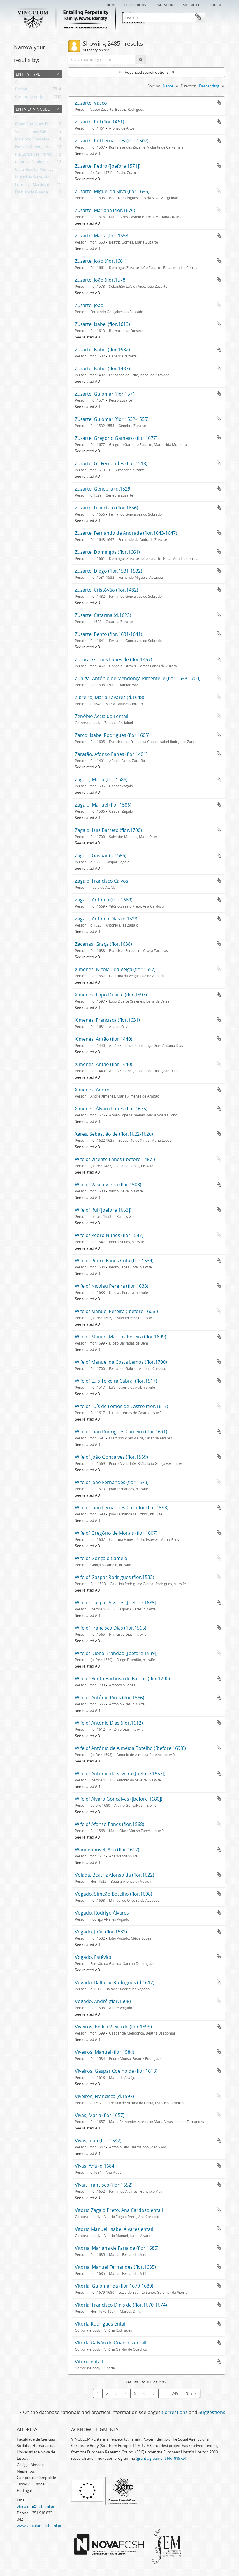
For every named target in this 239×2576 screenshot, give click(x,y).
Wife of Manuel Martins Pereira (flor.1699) (120, 1336)
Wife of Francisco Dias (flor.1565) (110, 1628)
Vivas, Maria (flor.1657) (99, 2115)
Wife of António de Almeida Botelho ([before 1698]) (130, 1748)
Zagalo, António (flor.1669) (104, 900)
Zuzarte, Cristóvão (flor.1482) (106, 590)
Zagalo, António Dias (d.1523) (107, 918)
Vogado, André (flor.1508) (103, 2001)
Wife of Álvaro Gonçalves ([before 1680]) (118, 1799)
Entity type (28, 73)
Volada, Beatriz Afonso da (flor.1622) (114, 1875)
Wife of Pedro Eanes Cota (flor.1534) (114, 1260)
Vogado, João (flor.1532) (101, 1932)
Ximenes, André (92, 1089)
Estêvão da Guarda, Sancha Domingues (49, 193)
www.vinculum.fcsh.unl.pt (39, 2525)
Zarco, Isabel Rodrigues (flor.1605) (112, 735)
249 (175, 2393)
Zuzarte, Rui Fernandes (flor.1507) (112, 140)
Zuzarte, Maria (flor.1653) (102, 235)
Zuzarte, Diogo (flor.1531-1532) (108, 571)
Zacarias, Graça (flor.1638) (103, 944)
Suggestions (164, 4)
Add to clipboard (219, 102)
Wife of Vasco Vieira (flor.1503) (108, 1184)
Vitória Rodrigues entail (100, 2324)
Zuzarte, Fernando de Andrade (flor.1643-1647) (126, 533)
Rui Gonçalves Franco (33, 155)
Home (111, 4)
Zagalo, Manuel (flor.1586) (103, 805)
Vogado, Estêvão (93, 1957)
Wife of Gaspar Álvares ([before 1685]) (116, 1602)
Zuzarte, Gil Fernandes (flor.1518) (111, 463)
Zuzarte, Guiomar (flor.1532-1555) (112, 419)
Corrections (135, 4)
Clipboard (216, 17)
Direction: (189, 86)
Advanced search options (146, 72)
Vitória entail (89, 2361)
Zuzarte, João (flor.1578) (101, 280)
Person (21, 90)
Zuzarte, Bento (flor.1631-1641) (108, 634)
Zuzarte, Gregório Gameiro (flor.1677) (116, 438)
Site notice (192, 4)
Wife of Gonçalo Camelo (101, 1558)
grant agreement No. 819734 (161, 2458)
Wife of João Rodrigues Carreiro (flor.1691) (121, 1431)
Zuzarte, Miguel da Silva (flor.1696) (112, 191)
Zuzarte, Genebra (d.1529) (103, 489)
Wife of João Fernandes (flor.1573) (112, 1482)
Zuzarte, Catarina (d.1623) (103, 615)
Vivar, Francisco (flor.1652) (104, 2185)
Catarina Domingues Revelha (40, 162)
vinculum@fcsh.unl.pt (36, 2506)
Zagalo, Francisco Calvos (101, 881)
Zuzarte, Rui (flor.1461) (99, 122)
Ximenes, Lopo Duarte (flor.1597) (111, 994)
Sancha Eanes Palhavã (34, 132)
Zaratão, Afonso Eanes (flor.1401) (111, 754)
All (17, 82)
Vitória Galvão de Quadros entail (110, 2342)
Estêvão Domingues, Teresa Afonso (45, 147)
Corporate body (29, 97)
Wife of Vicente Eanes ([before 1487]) (115, 1159)
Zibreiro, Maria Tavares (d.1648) (109, 697)
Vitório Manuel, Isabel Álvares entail (114, 2229)
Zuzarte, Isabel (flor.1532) (102, 349)
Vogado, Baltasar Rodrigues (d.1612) (114, 1982)
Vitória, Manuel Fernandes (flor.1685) (115, 2267)
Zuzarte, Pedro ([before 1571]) (107, 166)
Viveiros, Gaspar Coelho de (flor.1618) (116, 2071)
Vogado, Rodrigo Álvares (102, 1913)
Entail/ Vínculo (33, 108)
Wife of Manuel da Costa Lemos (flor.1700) (121, 1362)
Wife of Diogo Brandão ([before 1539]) (116, 1653)
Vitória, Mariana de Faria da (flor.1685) (117, 2248)
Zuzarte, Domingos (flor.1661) (107, 552)
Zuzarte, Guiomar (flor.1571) (106, 394)
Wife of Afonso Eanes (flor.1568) (109, 1824)
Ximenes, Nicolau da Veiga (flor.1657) (115, 969)
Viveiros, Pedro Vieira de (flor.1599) (113, 2026)
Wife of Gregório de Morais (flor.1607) (116, 1533)
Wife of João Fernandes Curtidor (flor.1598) (121, 1507)
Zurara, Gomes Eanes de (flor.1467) (113, 659)
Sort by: (154, 86)
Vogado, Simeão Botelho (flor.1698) (113, 1894)
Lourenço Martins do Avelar (39, 185)
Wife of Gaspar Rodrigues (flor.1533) (114, 1577)
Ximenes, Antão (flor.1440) (103, 1039)
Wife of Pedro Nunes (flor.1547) (109, 1235)
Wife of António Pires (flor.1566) (109, 1697)
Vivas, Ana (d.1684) (95, 2166)
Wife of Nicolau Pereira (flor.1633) (111, 1286)
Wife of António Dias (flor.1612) (109, 1723)
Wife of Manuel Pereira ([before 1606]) (116, 1311)
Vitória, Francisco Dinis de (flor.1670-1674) (121, 2305)
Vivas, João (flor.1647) (98, 2140)
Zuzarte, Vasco (91, 103)
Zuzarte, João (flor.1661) (101, 261)
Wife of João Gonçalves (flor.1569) (111, 1457)
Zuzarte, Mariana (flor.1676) (105, 210)
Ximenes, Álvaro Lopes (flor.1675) (111, 1108)
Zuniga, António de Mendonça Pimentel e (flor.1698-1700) (138, 678)
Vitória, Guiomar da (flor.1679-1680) (114, 2286)
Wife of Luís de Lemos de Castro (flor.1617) (121, 1406)
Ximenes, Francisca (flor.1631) (107, 1020)
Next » (190, 2393)
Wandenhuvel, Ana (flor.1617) (107, 1849)
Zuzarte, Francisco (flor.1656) (106, 507)
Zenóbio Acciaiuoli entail (101, 716)
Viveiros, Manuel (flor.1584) (104, 2052)
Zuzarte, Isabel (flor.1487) (102, 368)
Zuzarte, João (89, 305)
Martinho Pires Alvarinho (36, 140)
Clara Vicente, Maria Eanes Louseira (45, 170)
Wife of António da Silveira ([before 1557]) (120, 1773)
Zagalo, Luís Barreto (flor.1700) (108, 830)
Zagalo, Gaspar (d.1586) (100, 855)
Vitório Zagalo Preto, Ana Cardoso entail (119, 2210)
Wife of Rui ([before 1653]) (103, 1210)
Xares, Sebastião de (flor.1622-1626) (114, 1134)
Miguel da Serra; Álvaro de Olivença (45, 178)
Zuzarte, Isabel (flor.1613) (102, 324)
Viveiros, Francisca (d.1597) (104, 2096)
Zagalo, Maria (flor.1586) (101, 779)
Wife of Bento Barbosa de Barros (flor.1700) (122, 1678)
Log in (215, 4)
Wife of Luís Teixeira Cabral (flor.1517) (116, 1381)
